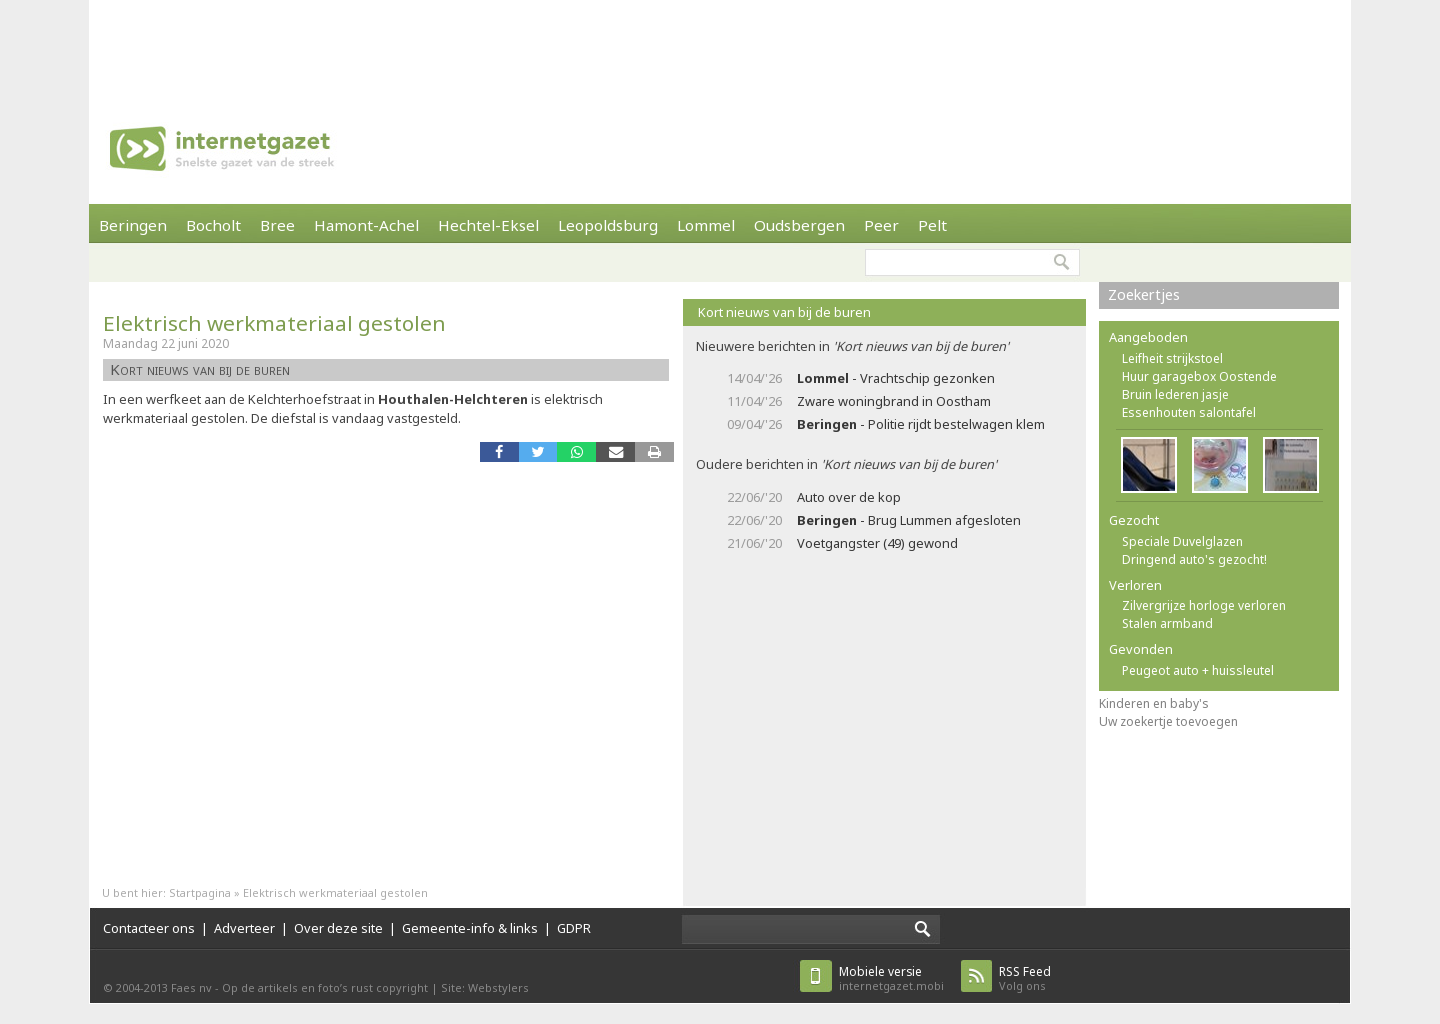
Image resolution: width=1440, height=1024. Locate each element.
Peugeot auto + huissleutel (1198, 670)
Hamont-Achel (366, 225)
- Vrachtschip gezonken (896, 378)
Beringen (133, 225)
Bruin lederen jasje (1175, 394)
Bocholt (213, 225)
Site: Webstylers (485, 987)
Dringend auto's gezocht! (1194, 559)
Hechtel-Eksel (488, 225)
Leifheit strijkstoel (1172, 358)
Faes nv (191, 987)
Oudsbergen (799, 225)
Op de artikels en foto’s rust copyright (325, 987)
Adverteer (244, 928)
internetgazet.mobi (891, 978)
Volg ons (1025, 978)
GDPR (574, 928)
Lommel (706, 225)
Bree (277, 225)
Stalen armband (1167, 623)
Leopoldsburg (608, 225)
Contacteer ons (149, 928)
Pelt (932, 225)
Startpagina (200, 892)
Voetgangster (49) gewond (877, 543)
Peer (881, 225)
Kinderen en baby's (1154, 703)
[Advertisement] (720, 45)
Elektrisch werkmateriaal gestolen (274, 323)
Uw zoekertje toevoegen (1168, 721)
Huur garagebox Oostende (1199, 376)
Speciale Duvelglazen (1182, 541)
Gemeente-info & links (470, 928)
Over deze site (338, 928)
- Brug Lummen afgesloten (909, 520)
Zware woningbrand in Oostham (894, 401)
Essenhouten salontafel (1189, 412)
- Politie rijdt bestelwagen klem (921, 424)
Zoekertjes (1144, 294)
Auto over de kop (849, 497)
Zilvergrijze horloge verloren (1204, 605)
